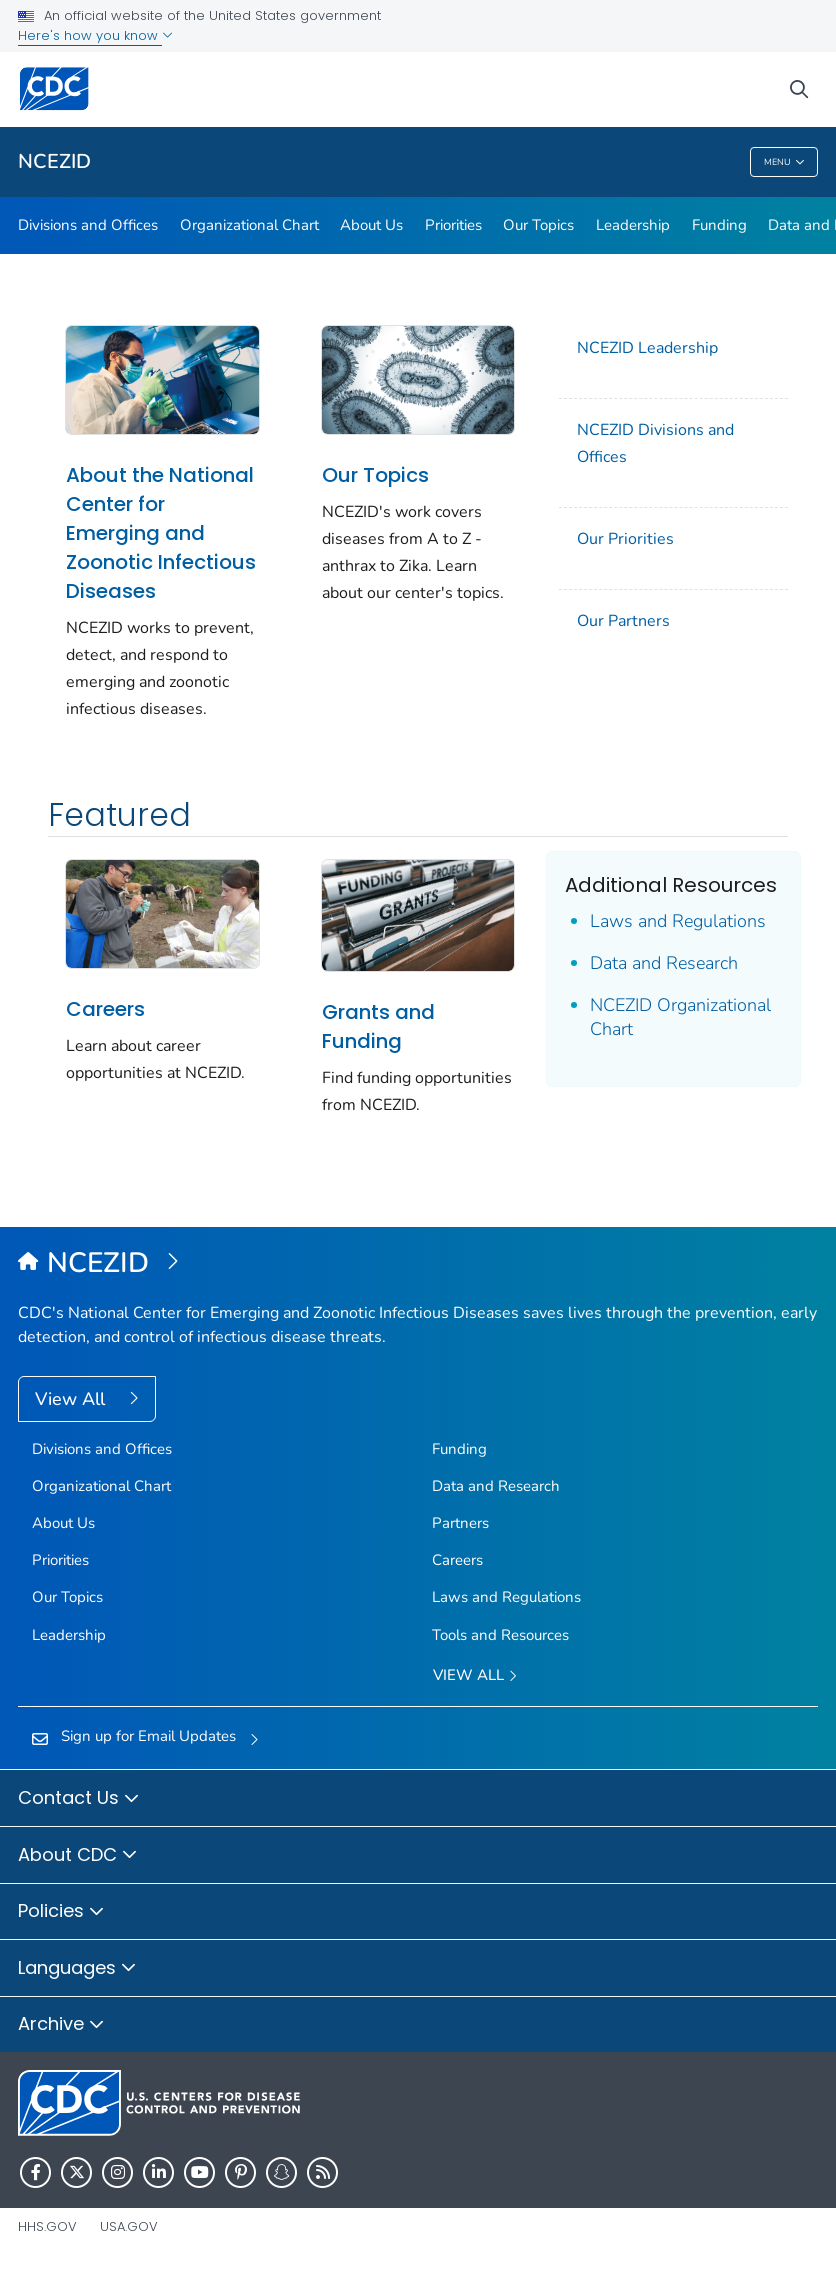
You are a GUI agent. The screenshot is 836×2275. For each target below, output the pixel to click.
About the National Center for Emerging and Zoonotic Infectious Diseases (161, 533)
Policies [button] (61, 1912)
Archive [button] (61, 2025)
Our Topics (538, 225)
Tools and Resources (500, 1635)
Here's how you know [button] (95, 35)
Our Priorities (625, 539)
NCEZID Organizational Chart (680, 1017)
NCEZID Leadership (647, 348)
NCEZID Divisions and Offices (655, 443)
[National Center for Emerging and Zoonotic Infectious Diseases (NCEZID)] (418, 1264)
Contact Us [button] (79, 1799)
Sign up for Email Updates (148, 1736)
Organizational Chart (249, 225)
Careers (105, 1009)
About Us (371, 225)
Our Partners (623, 621)
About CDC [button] (78, 1856)
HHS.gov (47, 2226)
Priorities (453, 225)
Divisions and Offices (88, 225)
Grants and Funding (378, 1026)
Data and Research (664, 963)
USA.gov (129, 2226)
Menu (784, 162)
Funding (719, 225)
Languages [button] (77, 1969)
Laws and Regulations (678, 921)
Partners (460, 1523)
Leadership (633, 225)
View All (72, 1399)
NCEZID (54, 161)
